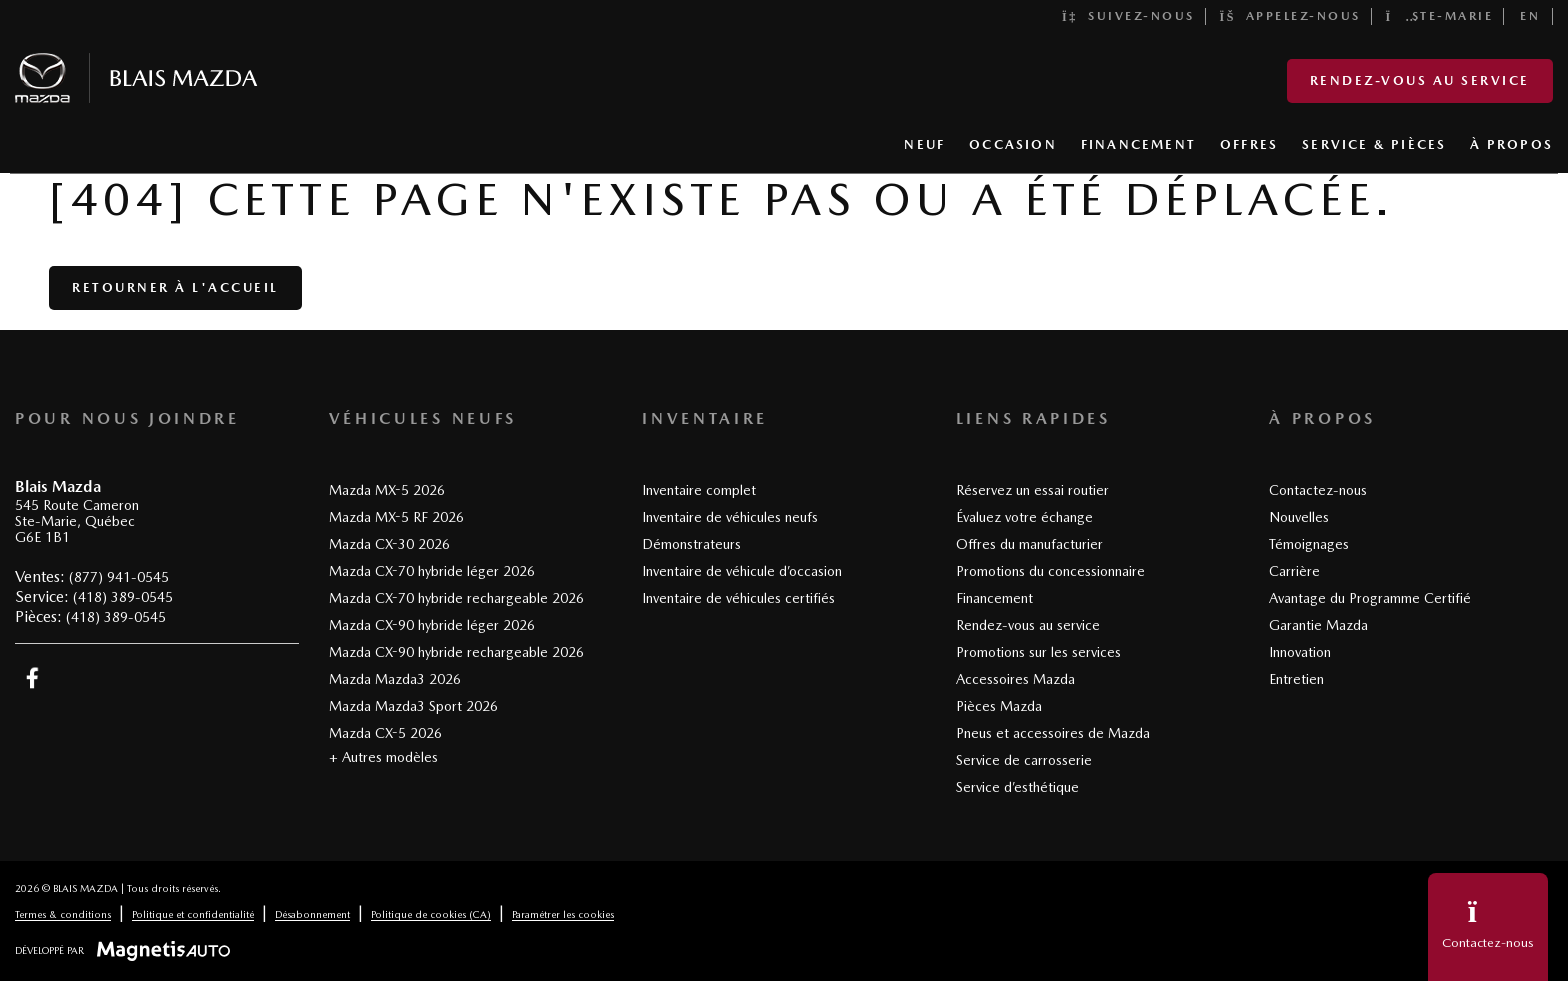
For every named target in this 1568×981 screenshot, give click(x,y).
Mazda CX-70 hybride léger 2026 (432, 571)
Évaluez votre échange (1024, 517)
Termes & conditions (63, 914)
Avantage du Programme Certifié (1370, 598)
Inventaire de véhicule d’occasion (742, 571)
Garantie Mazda (1318, 625)
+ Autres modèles (383, 757)
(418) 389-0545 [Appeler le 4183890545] (123, 597)
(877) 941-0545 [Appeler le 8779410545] (119, 577)
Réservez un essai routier (1032, 490)
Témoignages (1309, 544)
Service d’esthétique (1017, 787)
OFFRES (1249, 144)
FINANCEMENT (1138, 144)
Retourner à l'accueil (175, 287)
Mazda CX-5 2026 (385, 733)
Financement (994, 598)
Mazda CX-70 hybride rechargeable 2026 (456, 598)
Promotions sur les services (1038, 652)
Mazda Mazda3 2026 (395, 679)
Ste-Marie (1440, 16)
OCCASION (1013, 144)
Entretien (1296, 679)
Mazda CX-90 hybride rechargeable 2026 (456, 652)
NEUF (924, 144)
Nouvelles (1299, 517)
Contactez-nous (1318, 490)
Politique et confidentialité (193, 914)
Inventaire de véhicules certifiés (738, 598)
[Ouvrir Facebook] (32, 678)
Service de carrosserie (1024, 760)
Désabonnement (312, 914)
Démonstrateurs (691, 544)
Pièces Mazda (999, 706)
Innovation (1300, 652)
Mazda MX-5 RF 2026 (396, 517)
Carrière (1294, 571)
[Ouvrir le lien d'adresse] (77, 521)
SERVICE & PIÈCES (1374, 144)
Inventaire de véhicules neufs (730, 517)
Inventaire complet (699, 490)
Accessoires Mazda (1015, 679)
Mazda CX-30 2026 (389, 544)
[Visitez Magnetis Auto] (168, 950)
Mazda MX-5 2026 (387, 490)
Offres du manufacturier (1029, 544)
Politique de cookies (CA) (431, 914)
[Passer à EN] (1530, 16)
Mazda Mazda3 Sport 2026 (413, 706)
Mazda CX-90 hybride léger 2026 (432, 625)
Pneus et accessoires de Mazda (1053, 733)
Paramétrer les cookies (563, 914)
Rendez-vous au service (1420, 80)
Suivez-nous (1128, 16)
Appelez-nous (1290, 16)
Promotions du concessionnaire (1050, 571)
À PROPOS (1511, 144)
